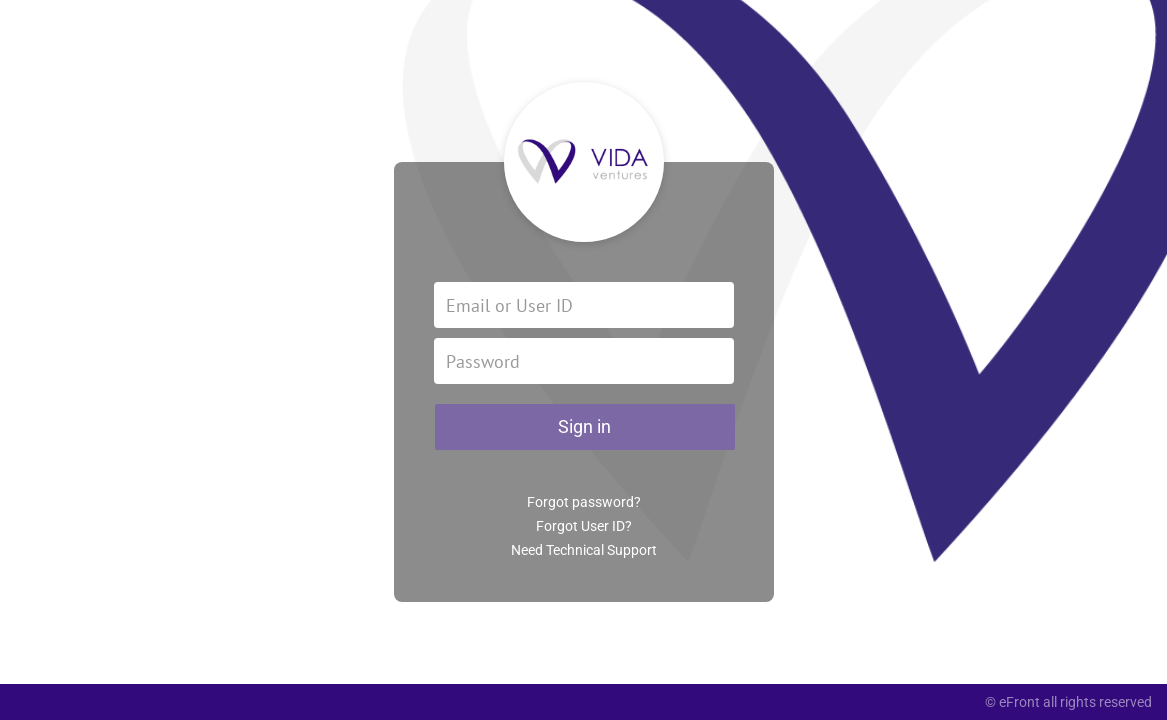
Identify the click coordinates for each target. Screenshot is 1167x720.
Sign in (584, 426)
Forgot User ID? (584, 526)
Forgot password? (584, 502)
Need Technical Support (584, 550)
